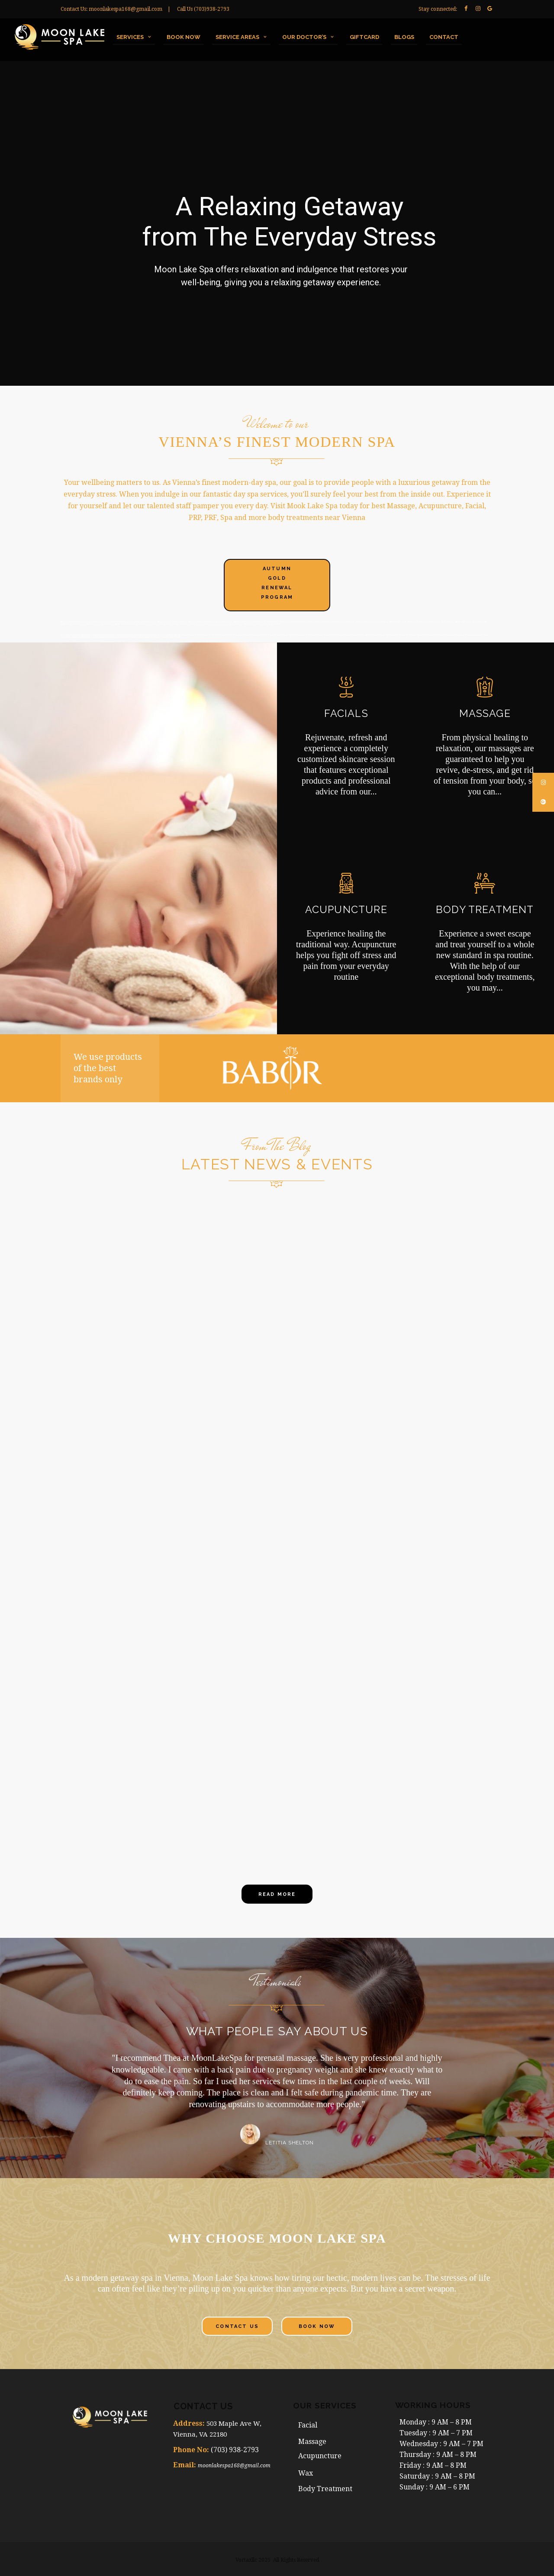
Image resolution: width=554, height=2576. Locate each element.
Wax (305, 2473)
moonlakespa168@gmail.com (125, 9)
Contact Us (237, 2326)
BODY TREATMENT (485, 909)
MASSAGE (485, 713)
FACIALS (346, 713)
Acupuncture (320, 2456)
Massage (312, 2441)
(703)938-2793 (211, 9)
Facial (307, 2425)
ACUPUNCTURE (346, 909)
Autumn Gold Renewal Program (277, 583)
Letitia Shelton (289, 2143)
